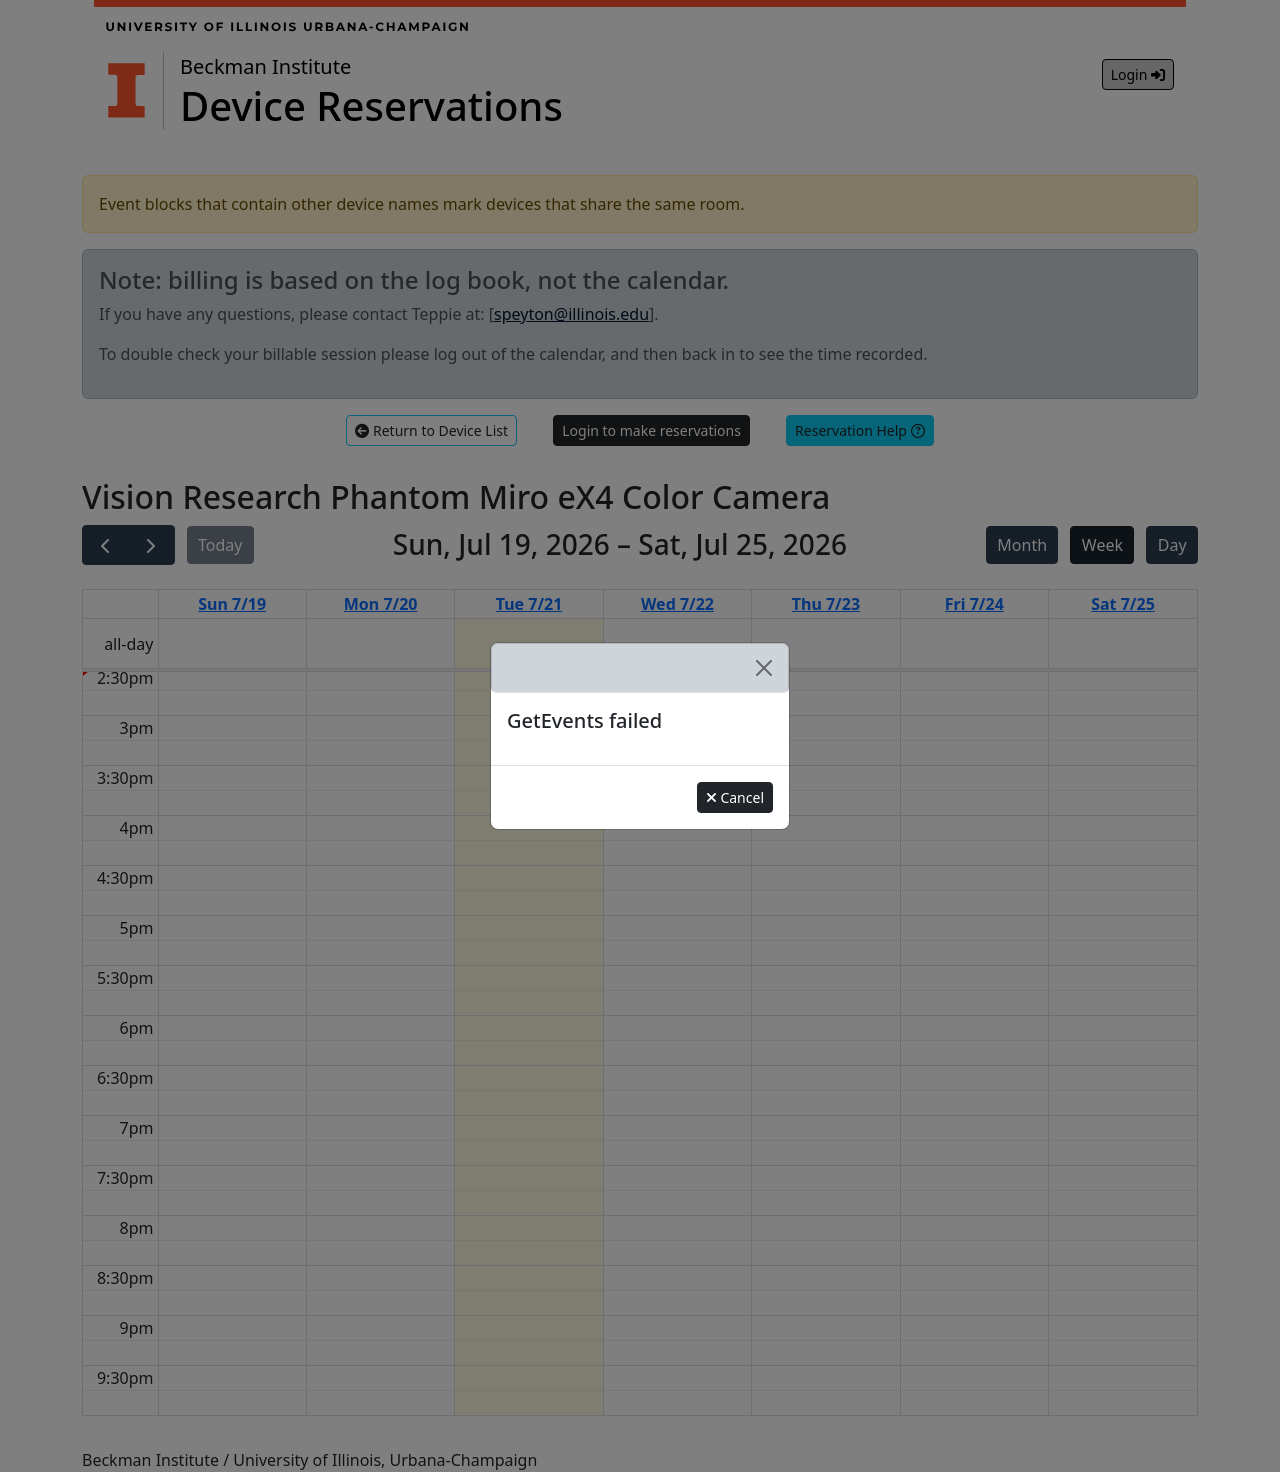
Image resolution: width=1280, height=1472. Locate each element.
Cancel (735, 797)
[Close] (764, 668)
